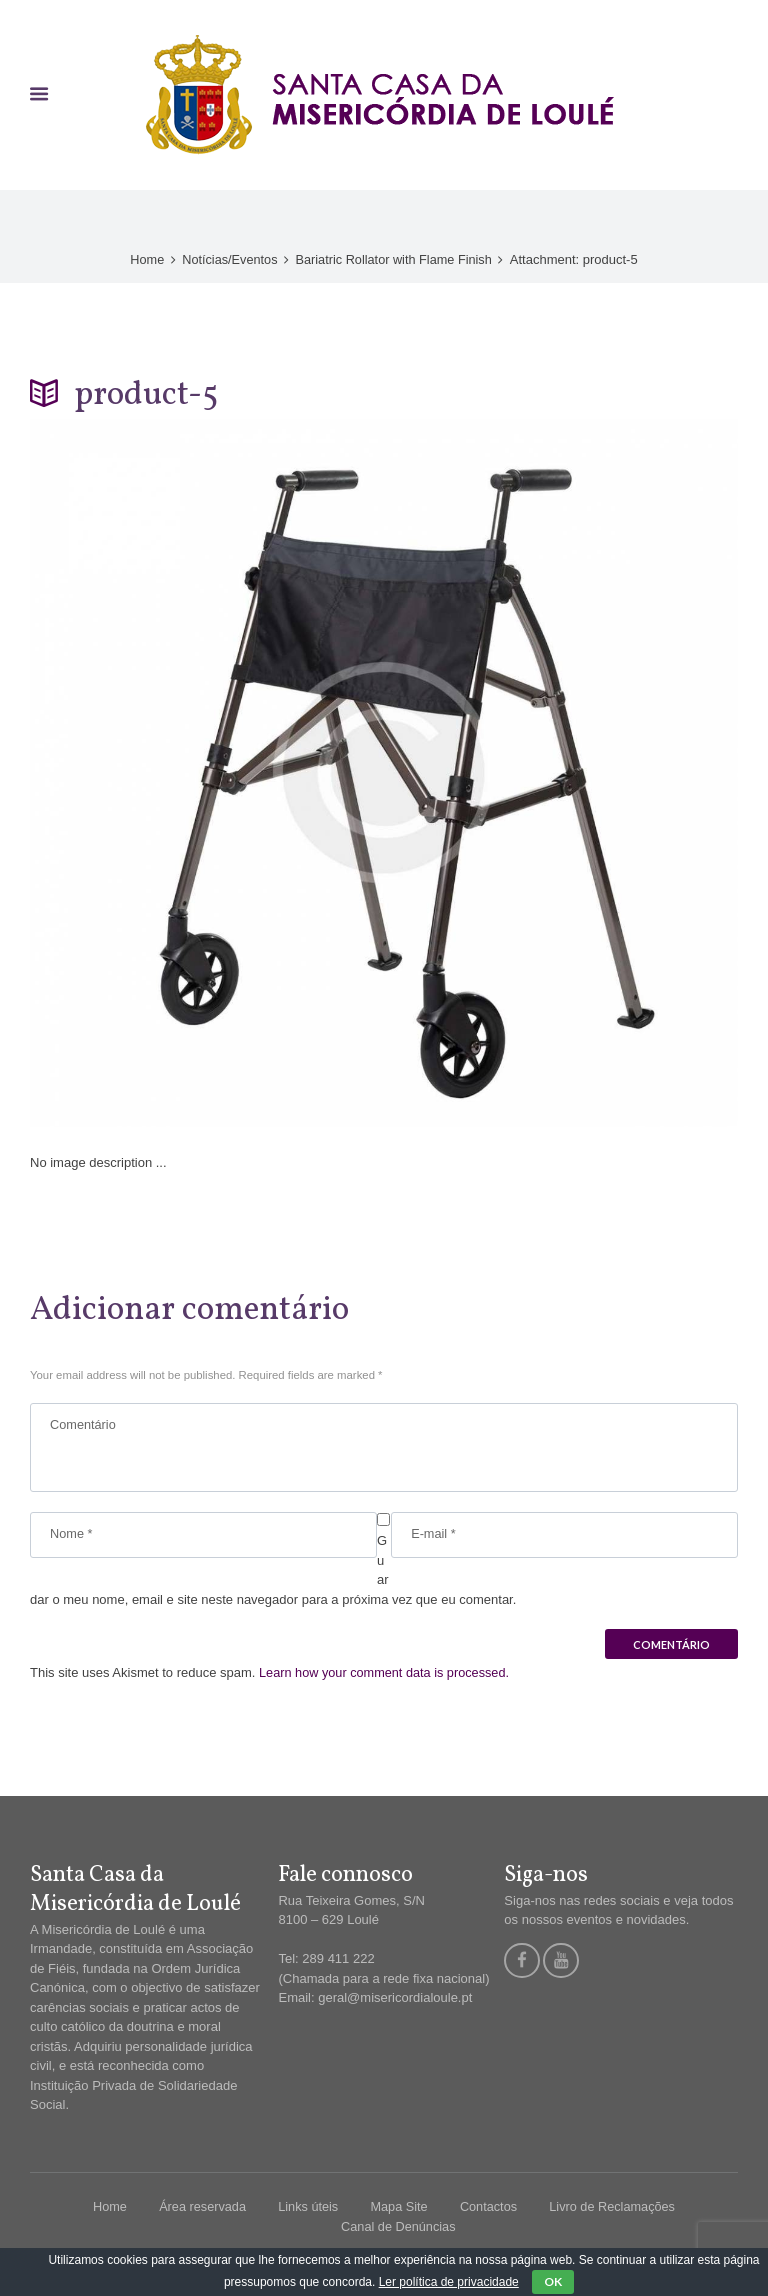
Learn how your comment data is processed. (387, 1675)
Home (144, 259)
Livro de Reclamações (615, 2209)
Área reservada (199, 2209)
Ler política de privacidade (449, 2282)
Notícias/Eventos (228, 259)
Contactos (490, 2209)
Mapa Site (399, 2209)
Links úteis (306, 2209)
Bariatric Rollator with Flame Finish (395, 259)
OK (553, 2281)
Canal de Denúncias (398, 2228)
